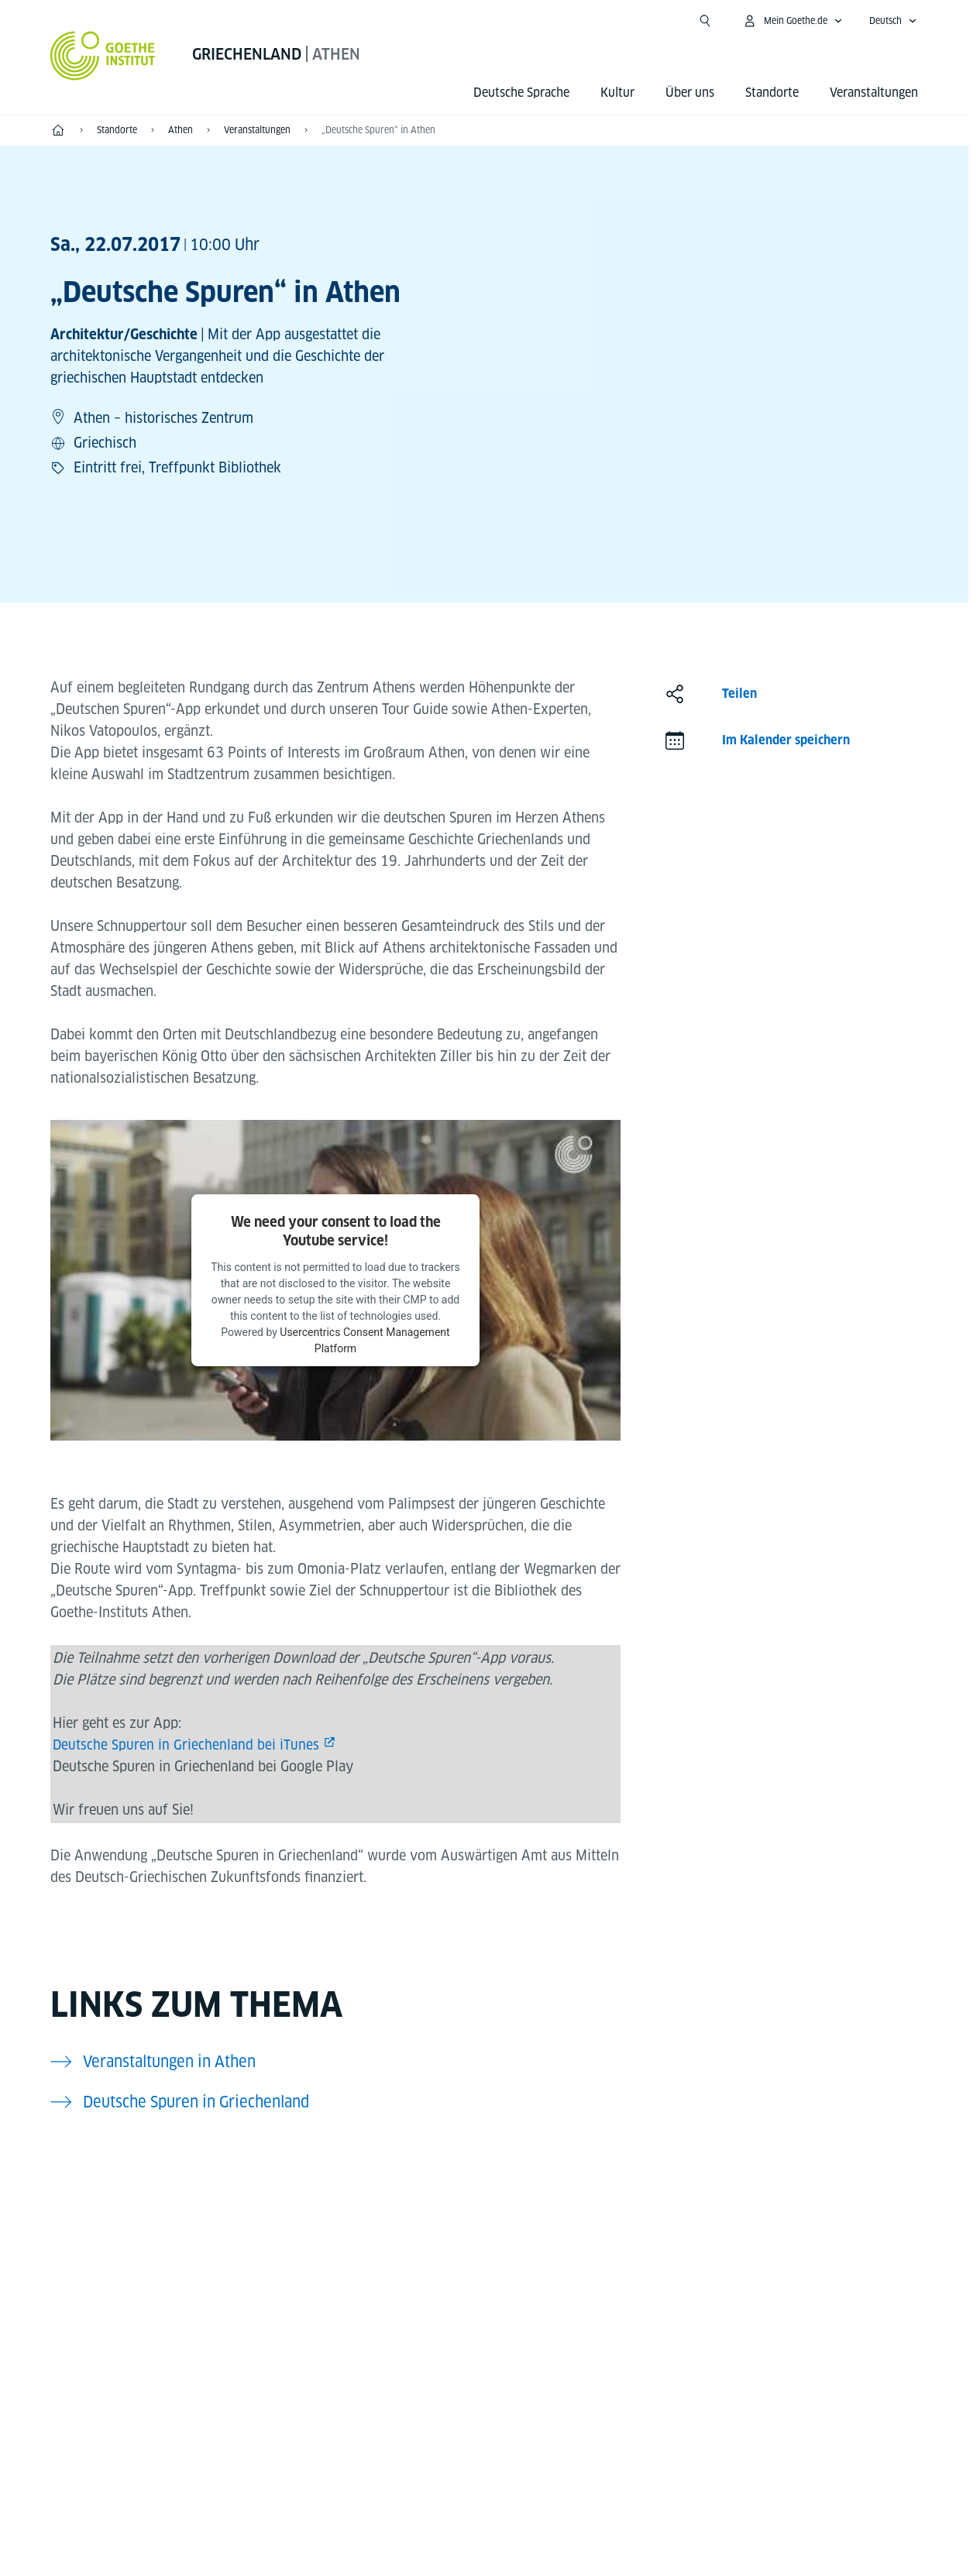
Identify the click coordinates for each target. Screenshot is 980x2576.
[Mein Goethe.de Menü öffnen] (792, 21)
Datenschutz (518, 2533)
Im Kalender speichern (786, 740)
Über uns (689, 92)
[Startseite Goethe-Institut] (102, 56)
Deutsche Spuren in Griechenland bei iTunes (186, 1744)
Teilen (739, 693)
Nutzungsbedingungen (644, 2533)
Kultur (617, 92)
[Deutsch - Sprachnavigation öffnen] (893, 21)
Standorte (772, 92)
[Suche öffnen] (705, 21)
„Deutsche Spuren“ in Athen (378, 130)
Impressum (423, 2533)
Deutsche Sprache (521, 92)
